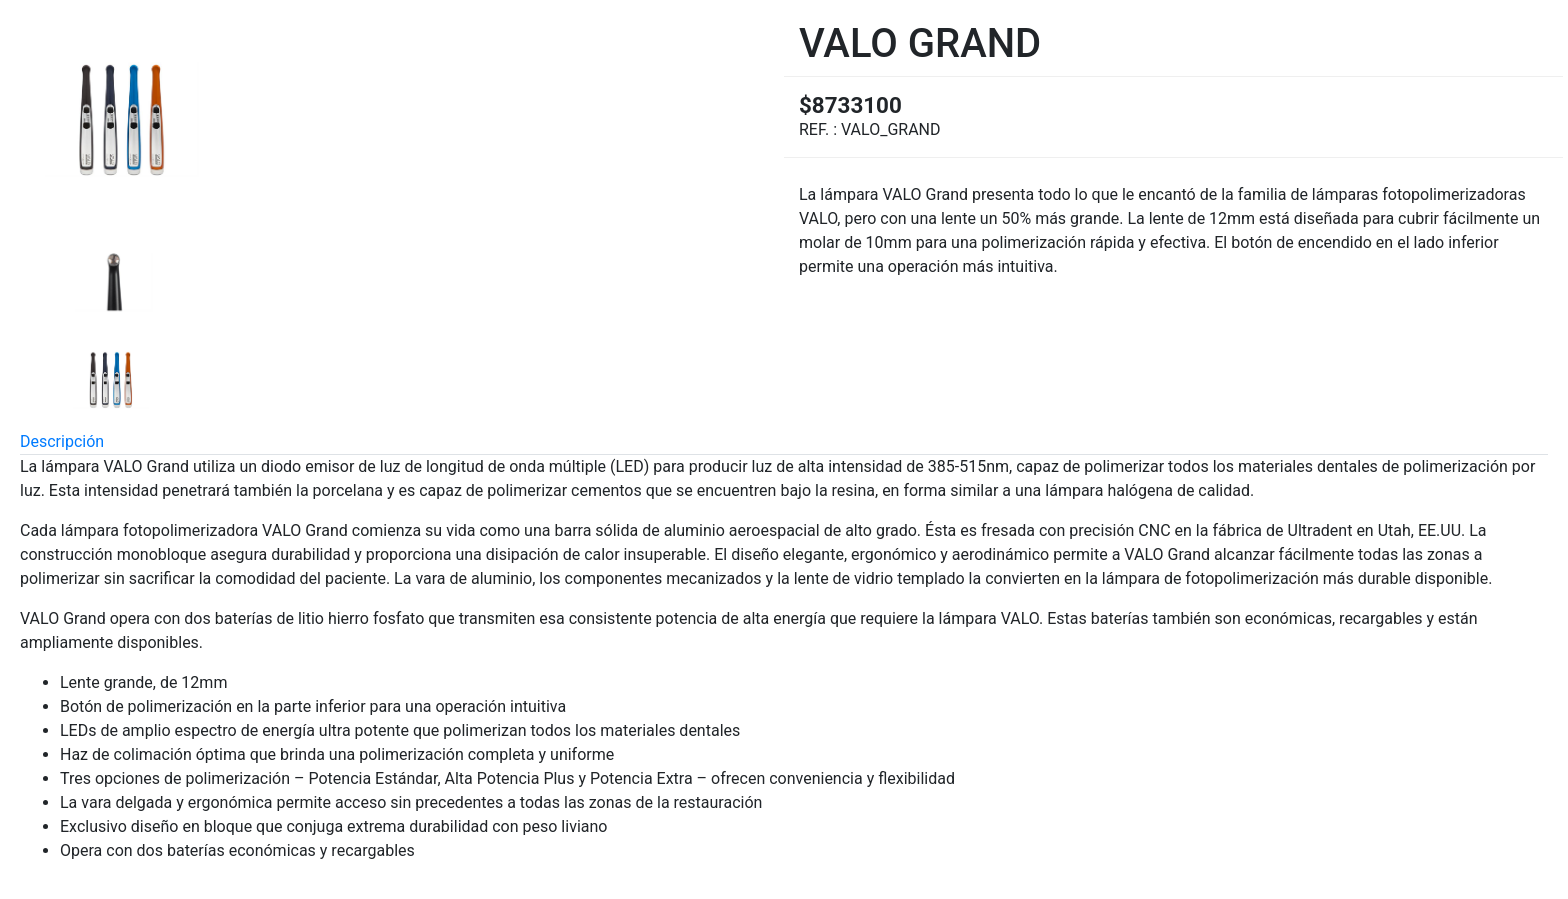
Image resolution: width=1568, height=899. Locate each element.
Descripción (62, 441)
